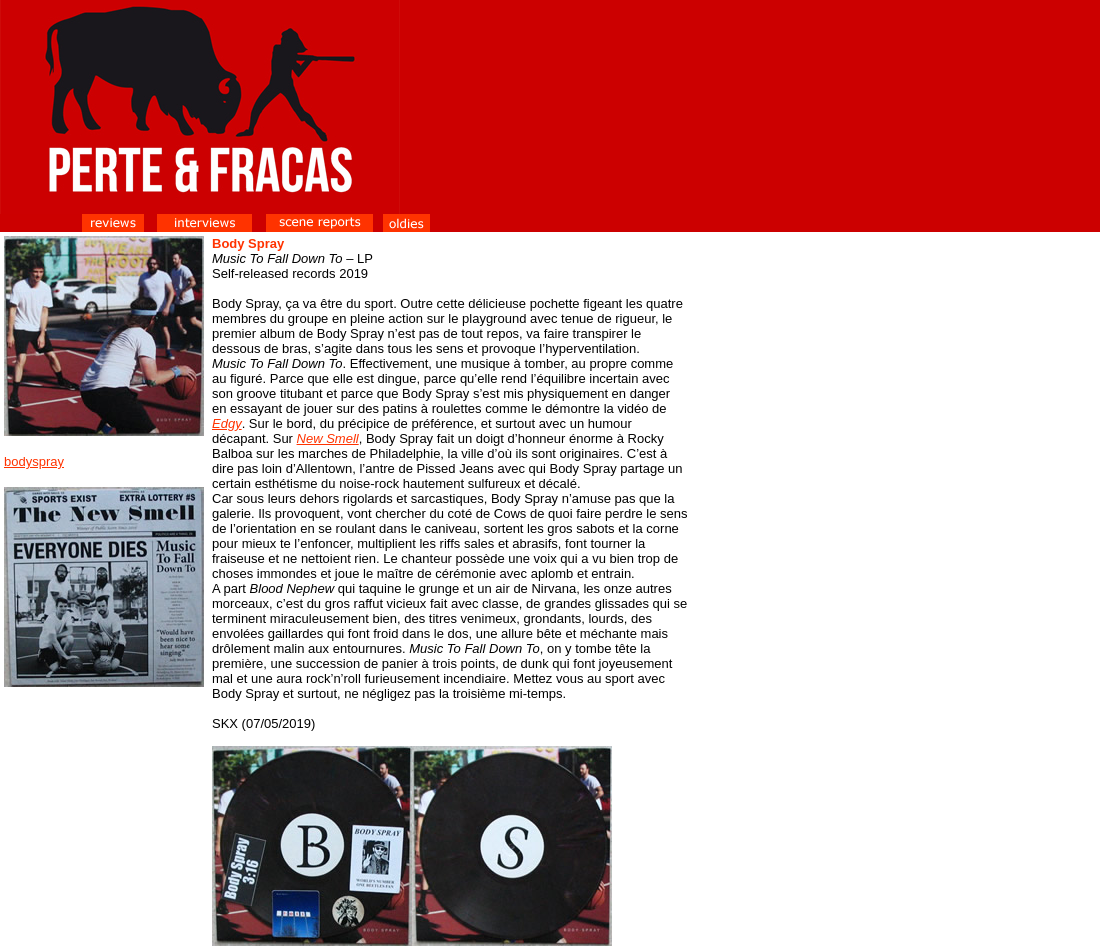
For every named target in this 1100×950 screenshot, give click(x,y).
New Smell (328, 438)
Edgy (227, 423)
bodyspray (34, 461)
